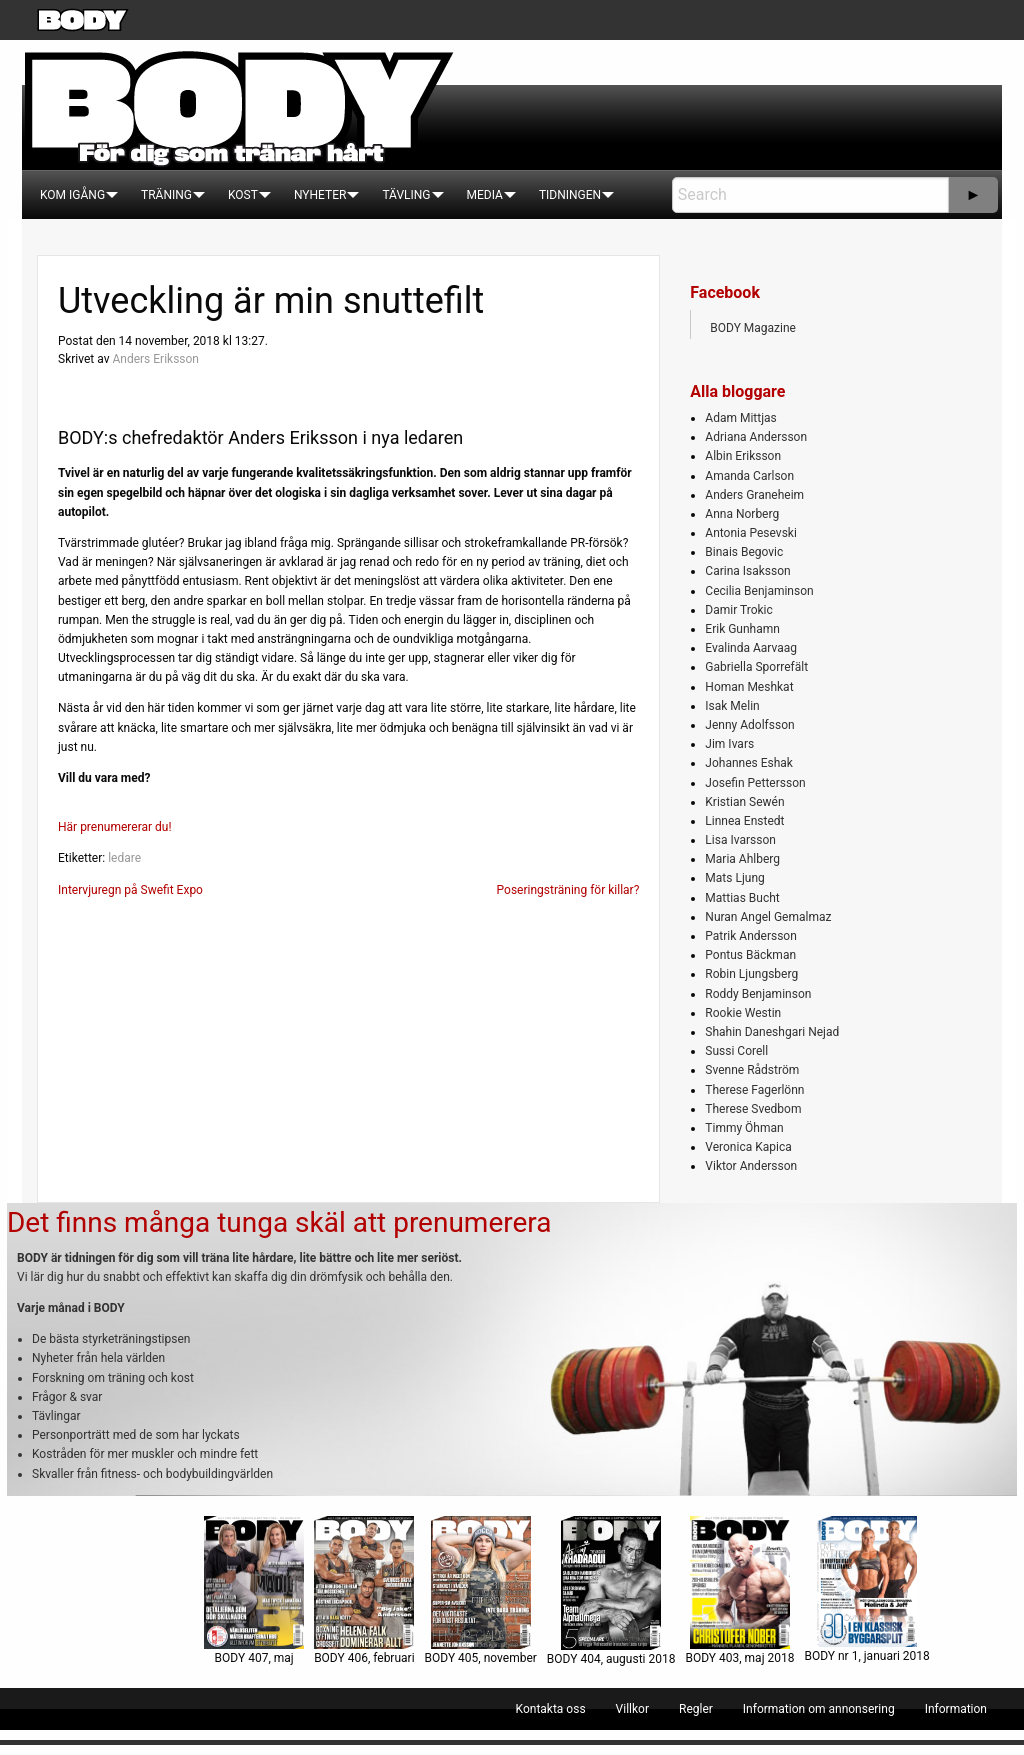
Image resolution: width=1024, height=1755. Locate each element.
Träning (166, 195)
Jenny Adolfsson (749, 725)
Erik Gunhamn (742, 629)
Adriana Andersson (756, 437)
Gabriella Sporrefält (756, 667)
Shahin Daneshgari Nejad (772, 1032)
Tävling (406, 195)
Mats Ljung (734, 878)
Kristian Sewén (744, 802)
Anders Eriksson (155, 359)
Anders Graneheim (754, 495)
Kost (243, 195)
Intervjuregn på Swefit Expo (130, 890)
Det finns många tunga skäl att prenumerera (279, 1222)
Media (485, 195)
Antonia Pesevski (751, 533)
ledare (124, 858)
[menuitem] (72, 195)
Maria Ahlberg (742, 859)
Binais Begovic (744, 552)
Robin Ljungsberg (751, 974)
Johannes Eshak (749, 763)
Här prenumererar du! (115, 827)
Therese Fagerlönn (754, 1090)
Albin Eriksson (743, 456)
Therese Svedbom (753, 1109)
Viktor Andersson (751, 1166)
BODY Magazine (753, 328)
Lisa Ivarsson (740, 840)
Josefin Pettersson (755, 783)
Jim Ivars (729, 744)
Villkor (632, 1709)
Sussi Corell (736, 1051)
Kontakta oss (551, 1709)
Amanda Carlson (749, 476)
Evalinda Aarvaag (751, 648)
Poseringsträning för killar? (568, 890)
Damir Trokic (738, 610)
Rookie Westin (743, 1013)
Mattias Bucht (742, 898)
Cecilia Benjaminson (759, 591)
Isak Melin (732, 706)
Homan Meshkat (749, 687)
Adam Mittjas (740, 418)
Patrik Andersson (751, 936)
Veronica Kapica (748, 1147)
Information (956, 1709)
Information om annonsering (819, 1709)
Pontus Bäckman (750, 955)
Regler (696, 1709)
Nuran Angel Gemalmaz (768, 917)
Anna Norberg (742, 514)
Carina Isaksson (747, 571)
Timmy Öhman (744, 1128)
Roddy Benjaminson (758, 994)
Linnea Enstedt (744, 821)
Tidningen (570, 195)
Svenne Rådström (752, 1070)
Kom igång (72, 195)
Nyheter (320, 195)
